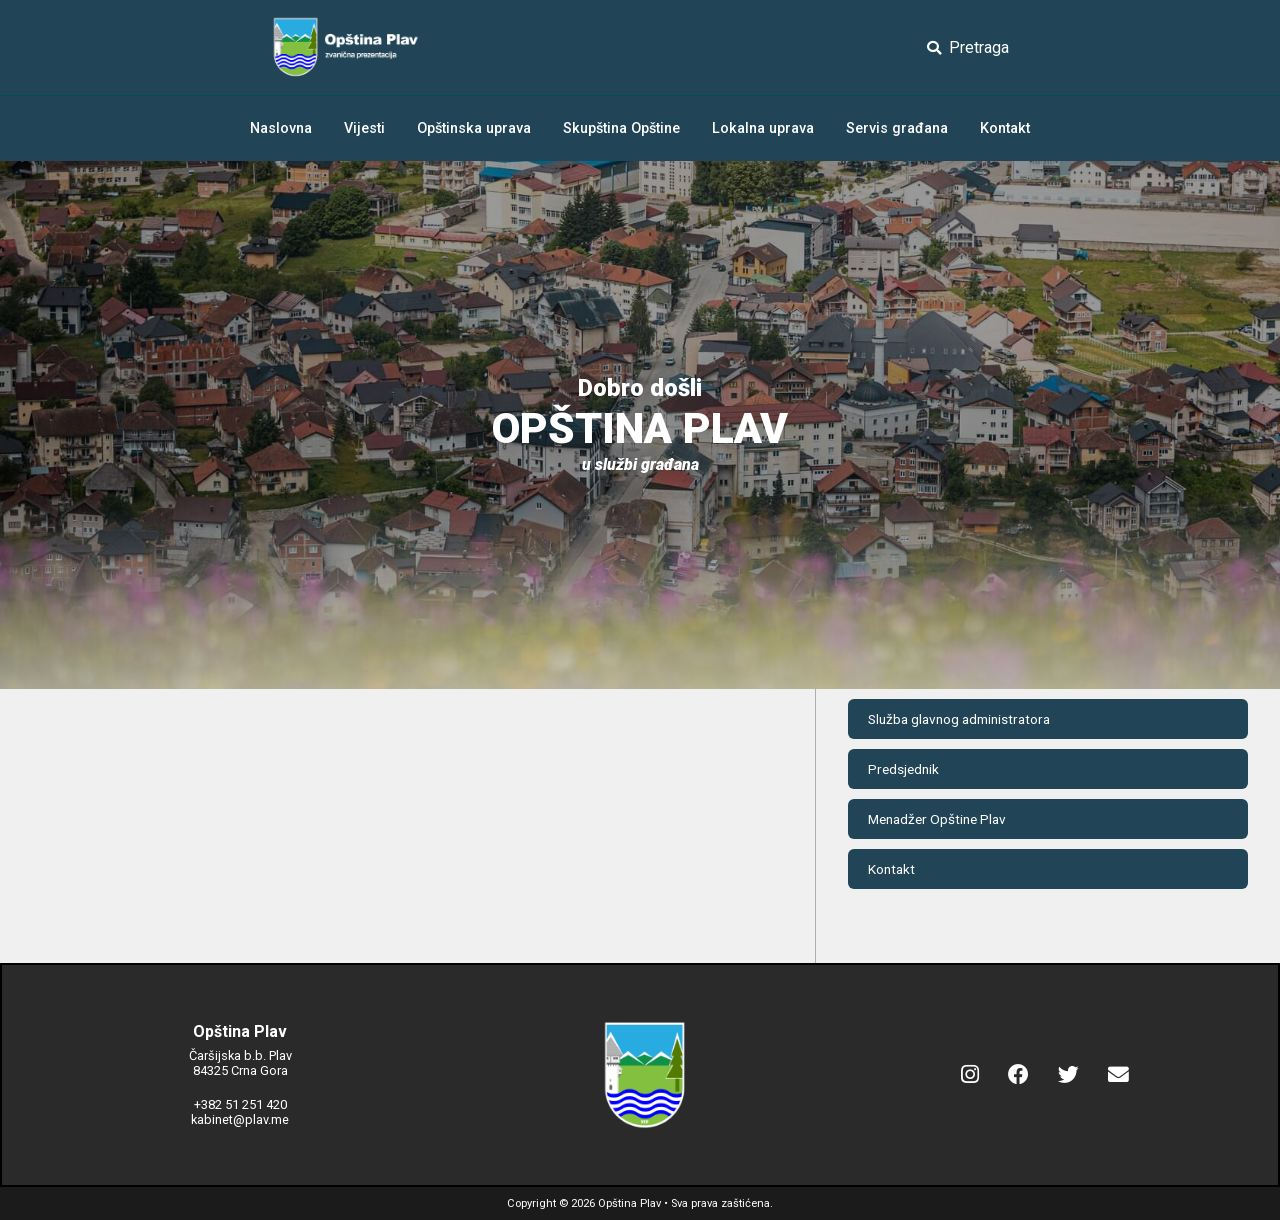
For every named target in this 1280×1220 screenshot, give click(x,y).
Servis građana (897, 128)
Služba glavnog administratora (959, 719)
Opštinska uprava (474, 128)
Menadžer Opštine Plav (937, 819)
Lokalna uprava (763, 128)
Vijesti (364, 128)
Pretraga (968, 47)
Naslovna (281, 128)
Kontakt (1005, 128)
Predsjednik (903, 769)
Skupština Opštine (621, 128)
